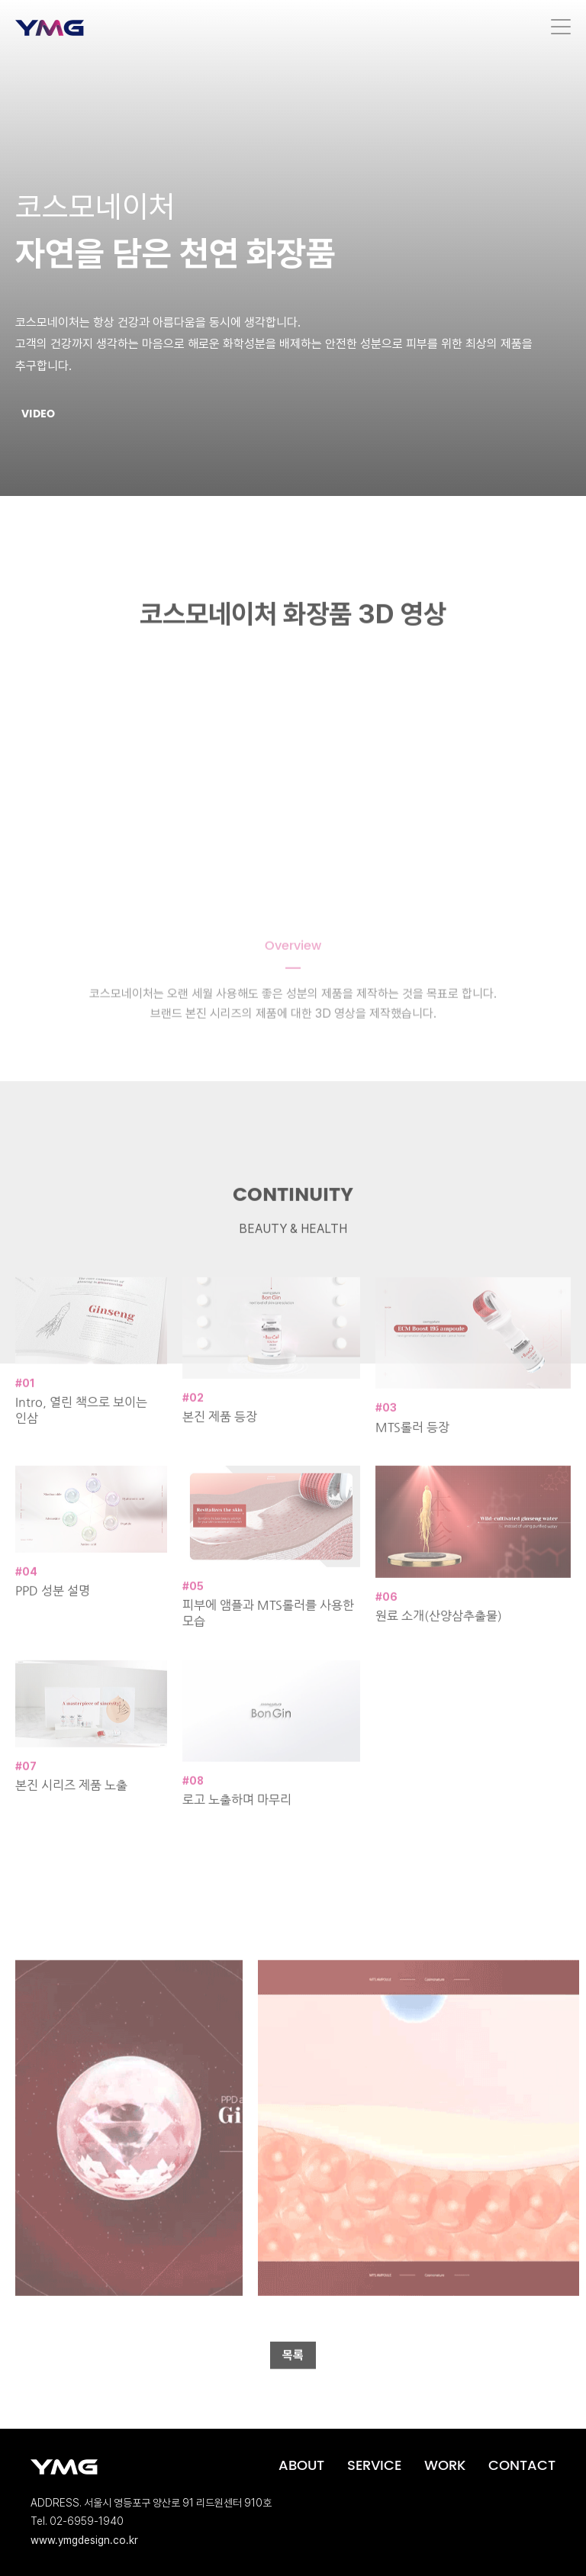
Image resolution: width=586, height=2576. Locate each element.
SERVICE (374, 2466)
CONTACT (521, 2466)
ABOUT (301, 2466)
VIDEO (38, 414)
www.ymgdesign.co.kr (84, 2540)
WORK (444, 2466)
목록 (293, 2375)
